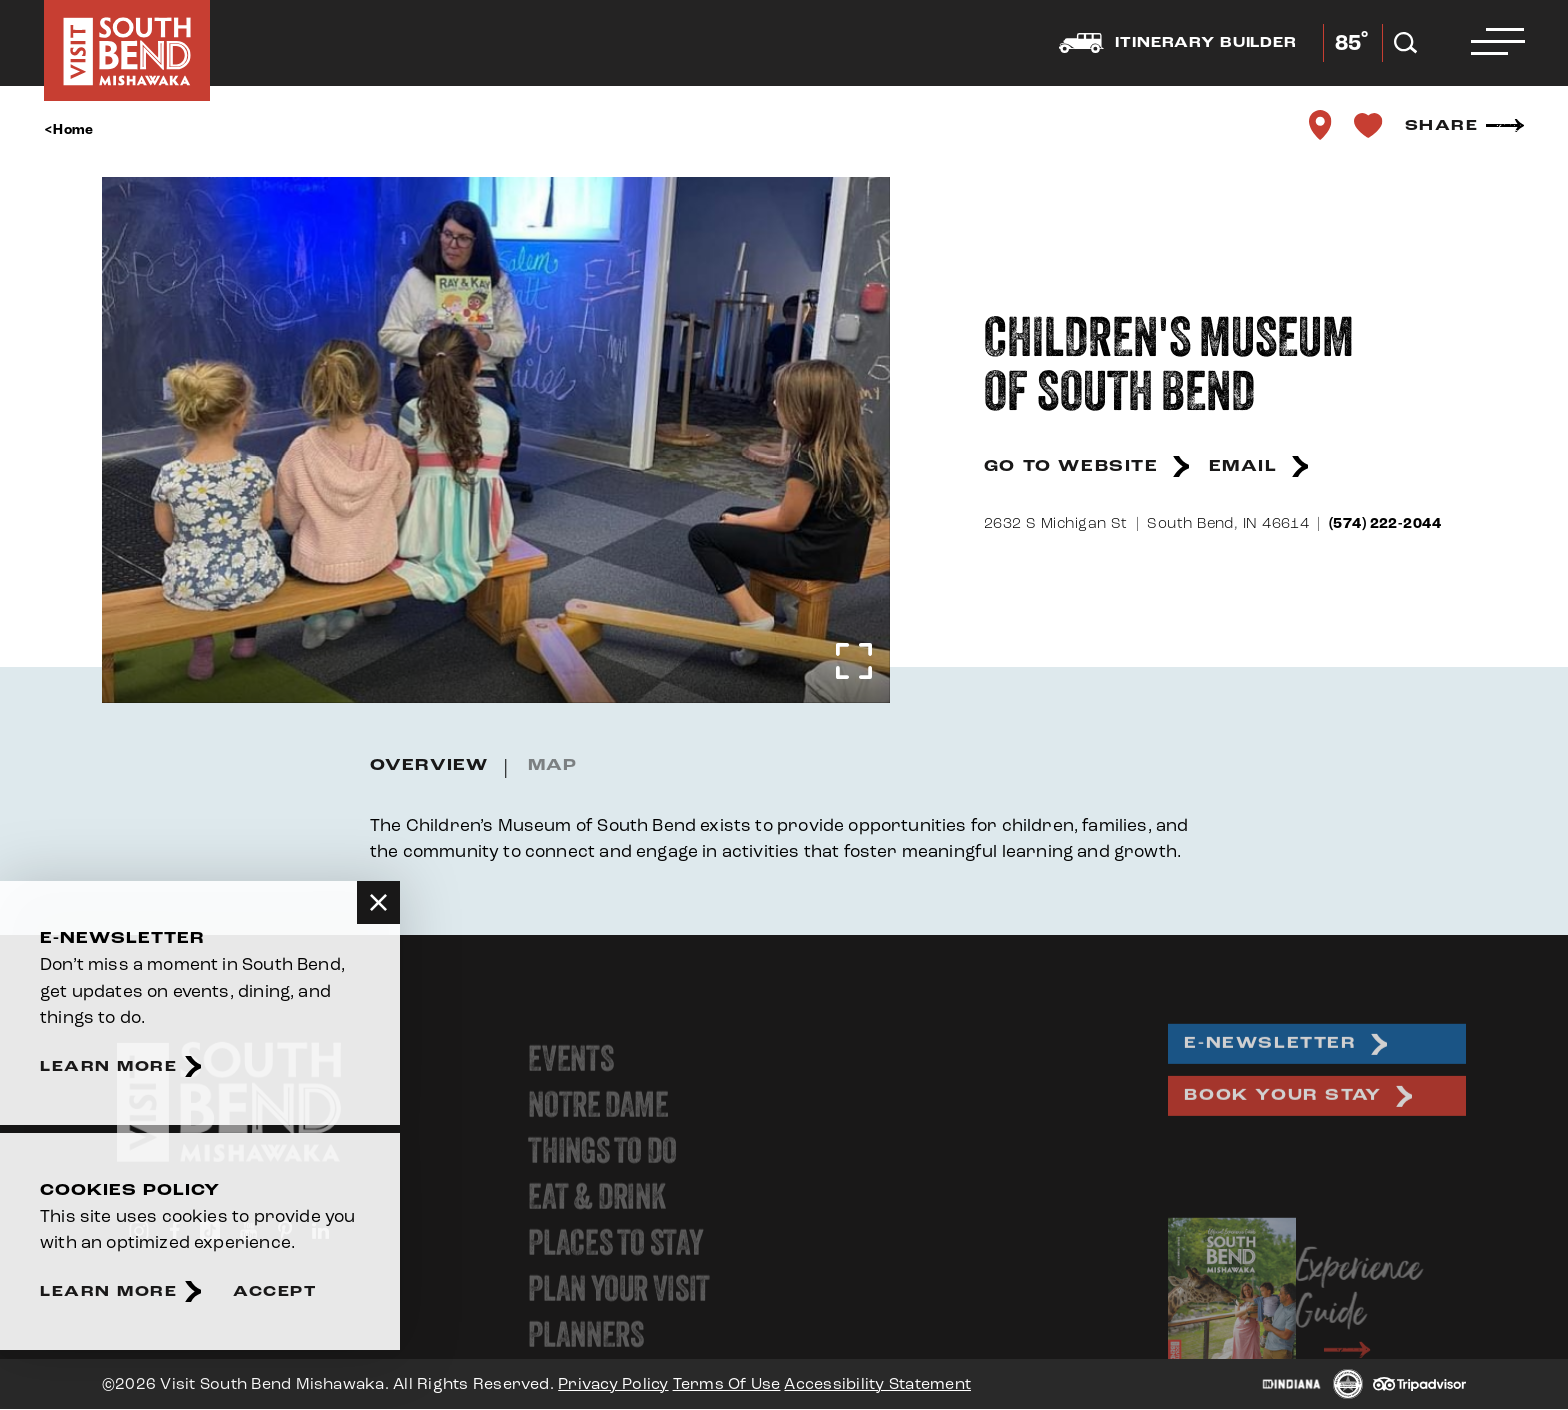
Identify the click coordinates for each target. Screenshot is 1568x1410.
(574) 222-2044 (1385, 523)
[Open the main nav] (1497, 43)
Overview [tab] (429, 765)
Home (73, 130)
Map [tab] (552, 765)
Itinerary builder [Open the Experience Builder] (1177, 43)
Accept (274, 1291)
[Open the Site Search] (1404, 43)
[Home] (127, 50)
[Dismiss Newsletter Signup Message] (378, 902)
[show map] (1320, 125)
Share (1442, 125)
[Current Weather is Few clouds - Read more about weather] (1350, 43)
